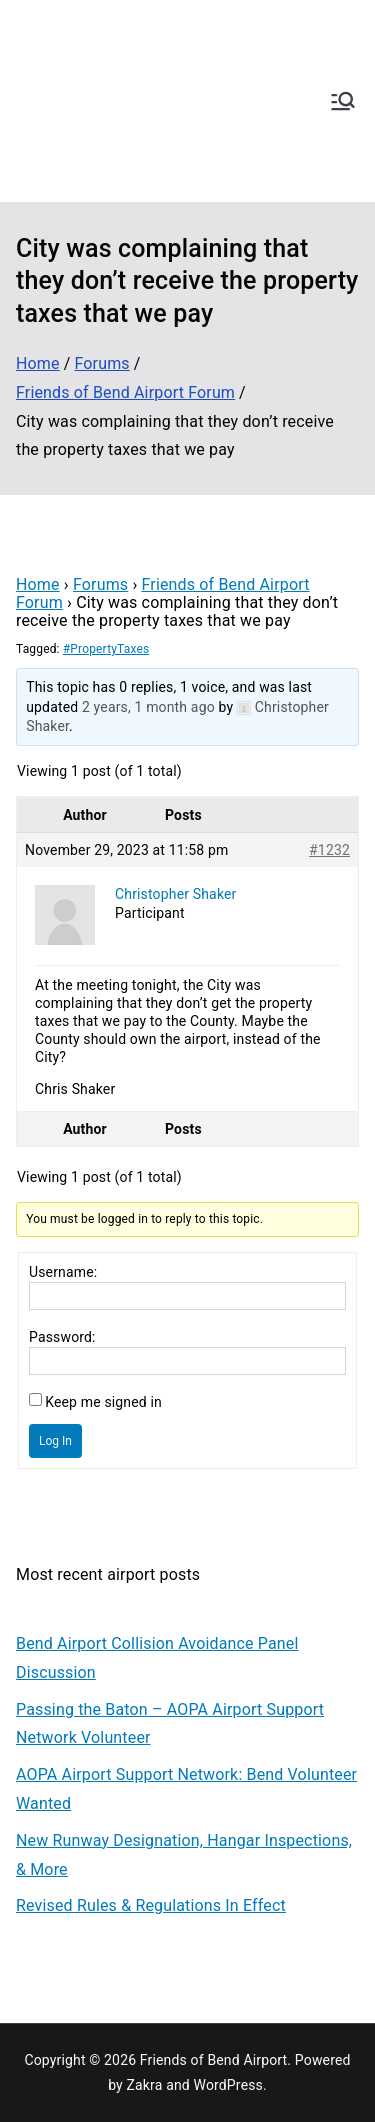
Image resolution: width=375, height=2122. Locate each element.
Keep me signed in (103, 1402)
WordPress (228, 2085)
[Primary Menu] (343, 101)
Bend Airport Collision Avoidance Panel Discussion (157, 1658)
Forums (100, 584)
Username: (63, 1272)
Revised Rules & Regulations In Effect (151, 1905)
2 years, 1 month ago (148, 707)
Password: (62, 1337)
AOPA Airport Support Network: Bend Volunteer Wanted (186, 1789)
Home (38, 584)
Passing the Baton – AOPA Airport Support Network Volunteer (170, 1724)
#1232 (329, 850)
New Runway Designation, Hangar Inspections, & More (184, 1855)
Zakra (145, 2085)
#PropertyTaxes (106, 649)
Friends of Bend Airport (214, 2060)
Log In (55, 1441)
